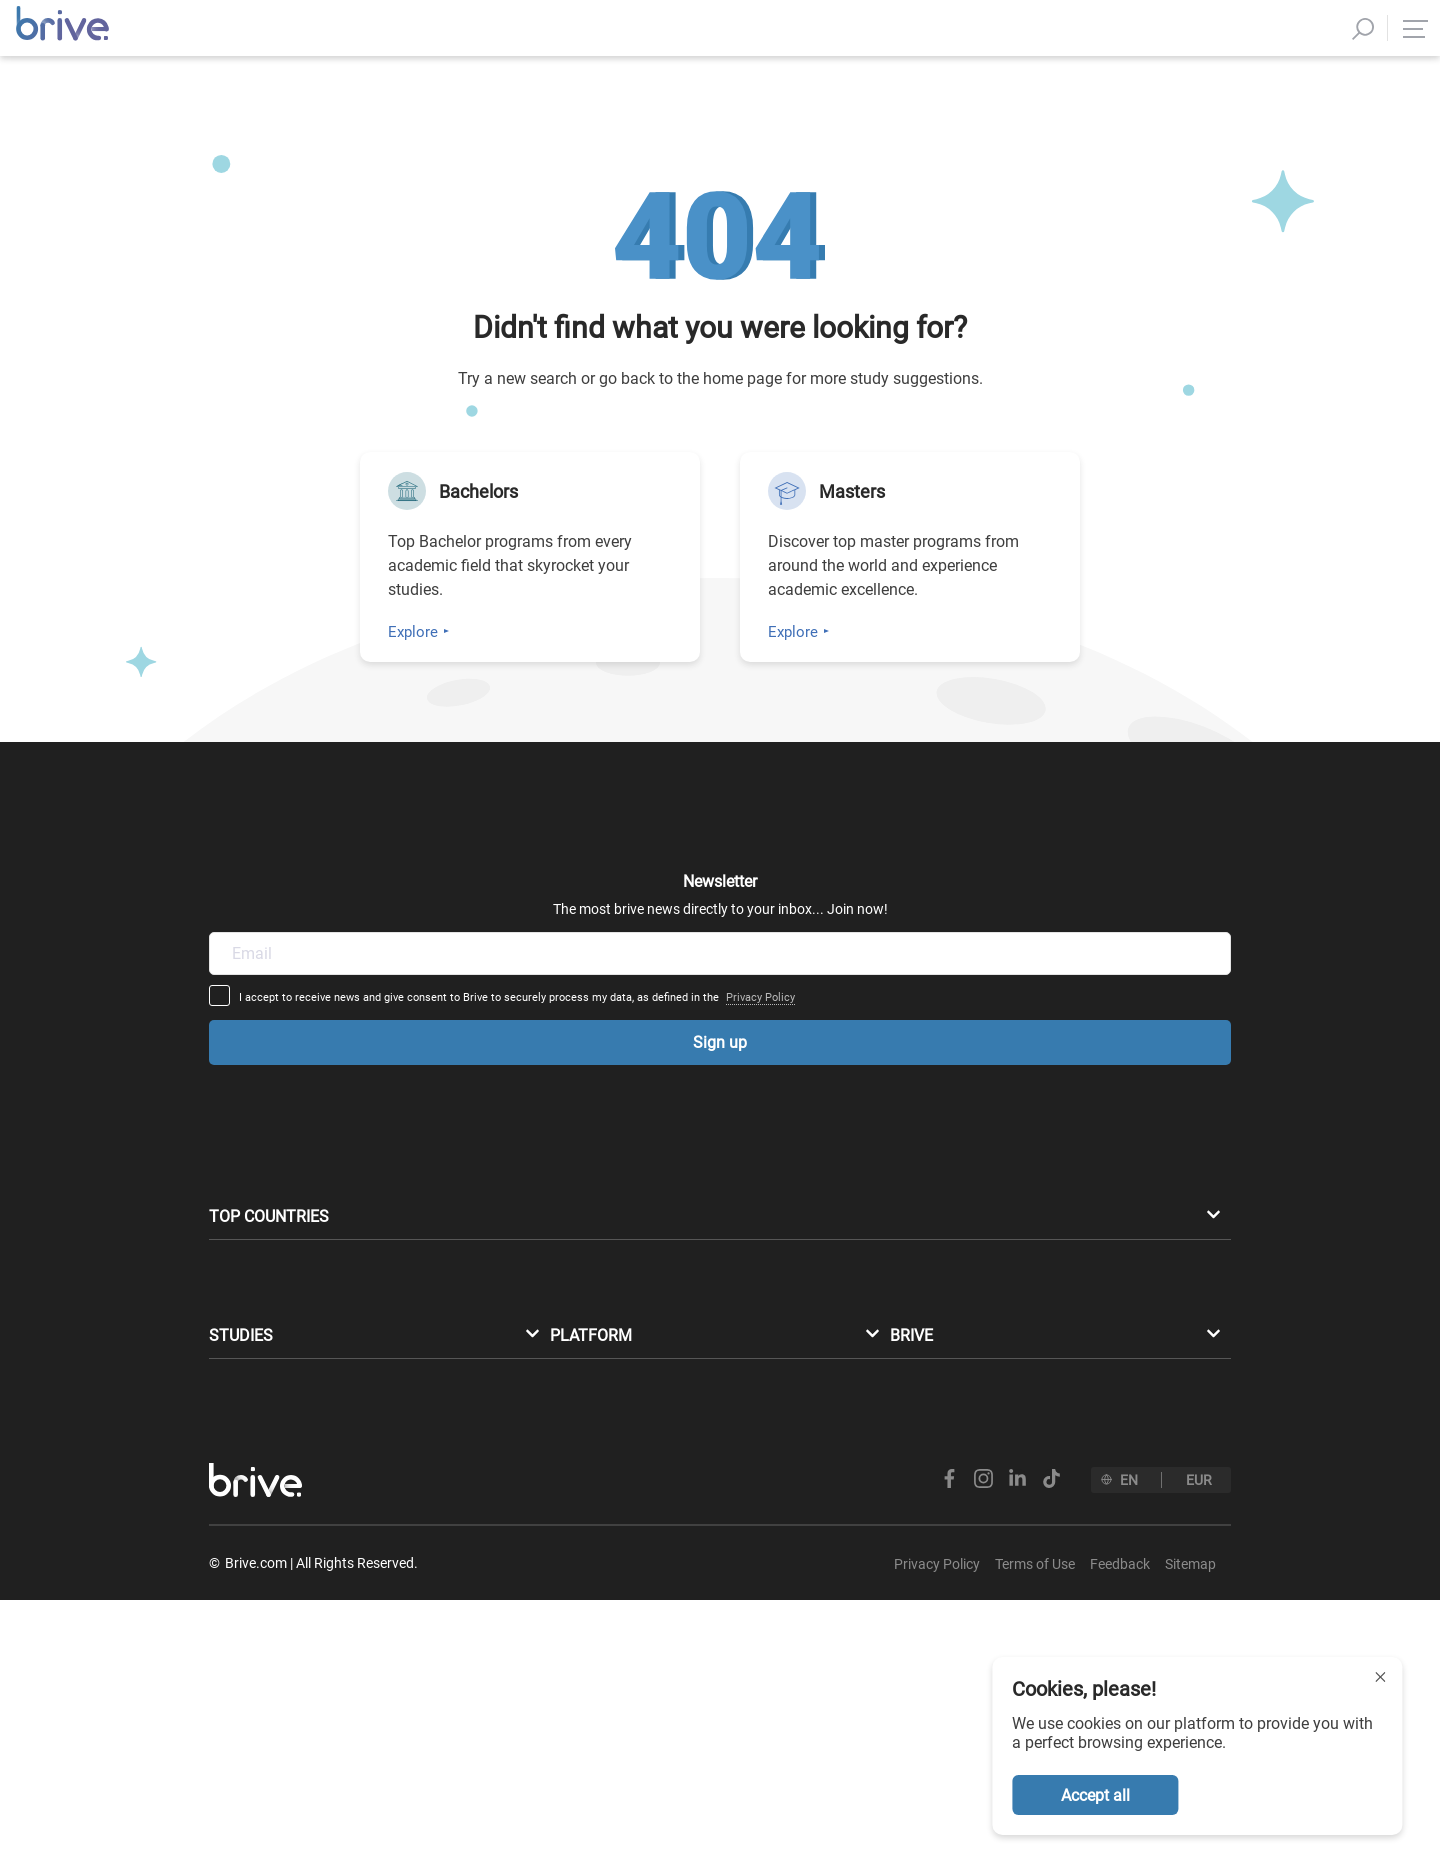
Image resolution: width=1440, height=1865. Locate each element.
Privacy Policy (916, 923)
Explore (413, 632)
